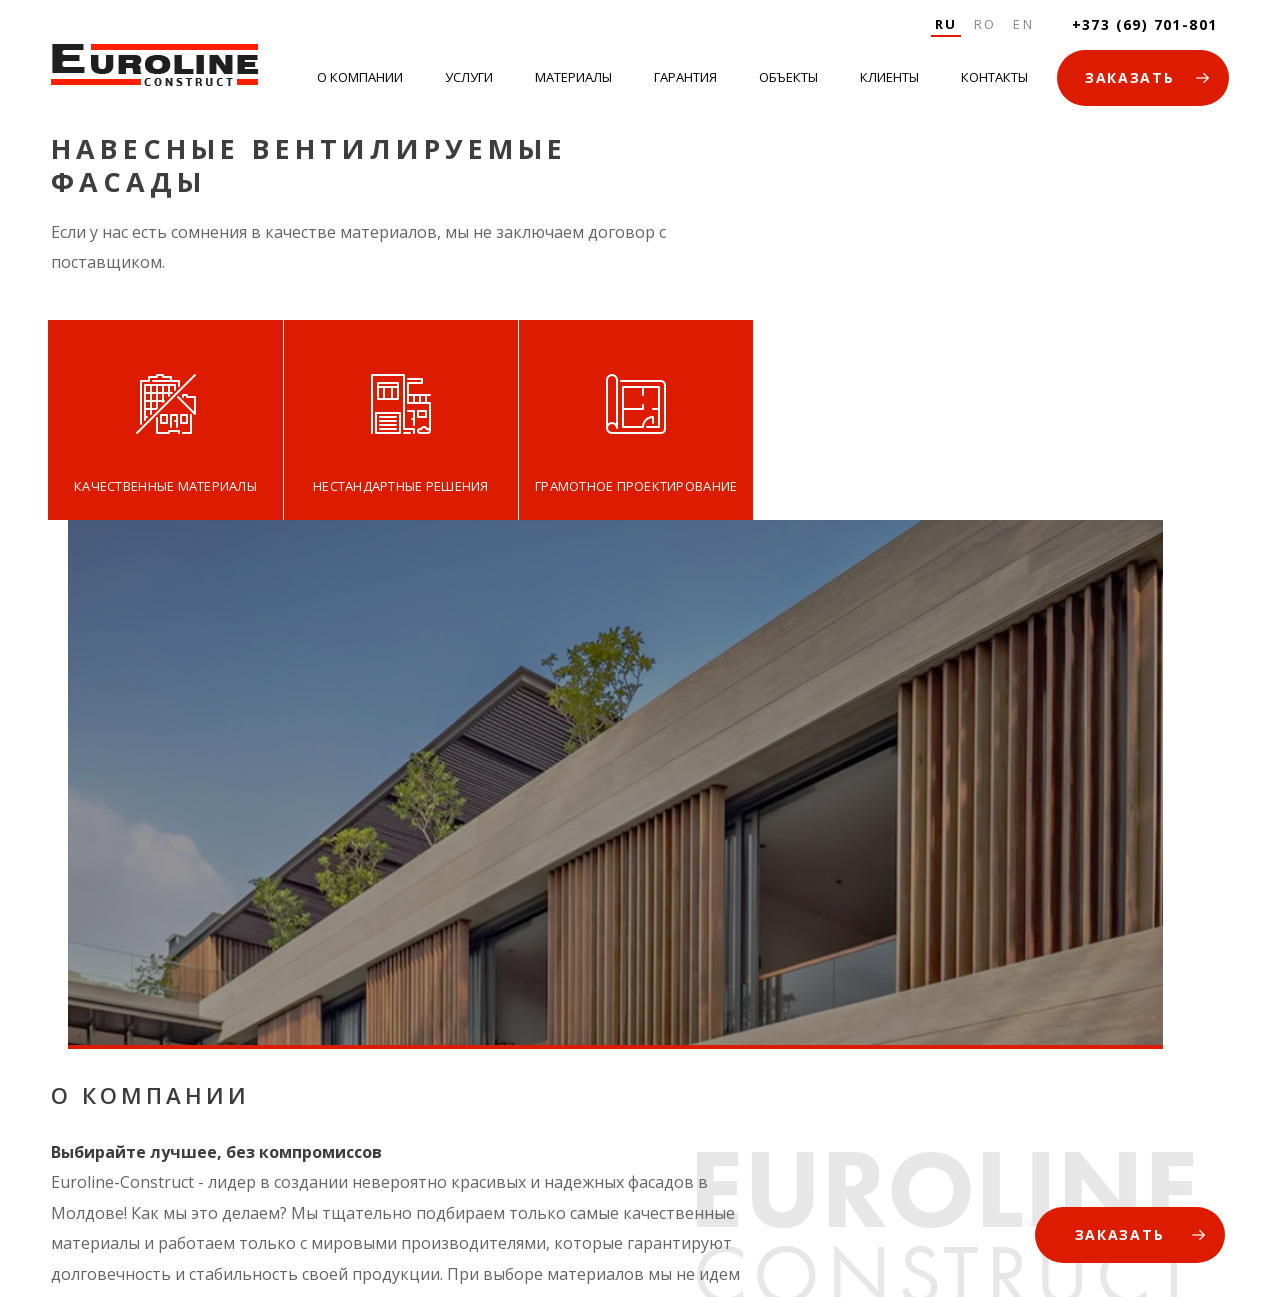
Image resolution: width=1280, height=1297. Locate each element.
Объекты (786, 81)
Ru (934, 24)
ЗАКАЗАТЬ (1125, 81)
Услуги (471, 81)
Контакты (990, 81)
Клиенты (886, 81)
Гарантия (685, 81)
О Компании (364, 81)
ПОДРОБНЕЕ (99, 939)
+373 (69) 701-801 (1140, 24)
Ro (977, 24)
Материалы (574, 81)
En (1018, 24)
